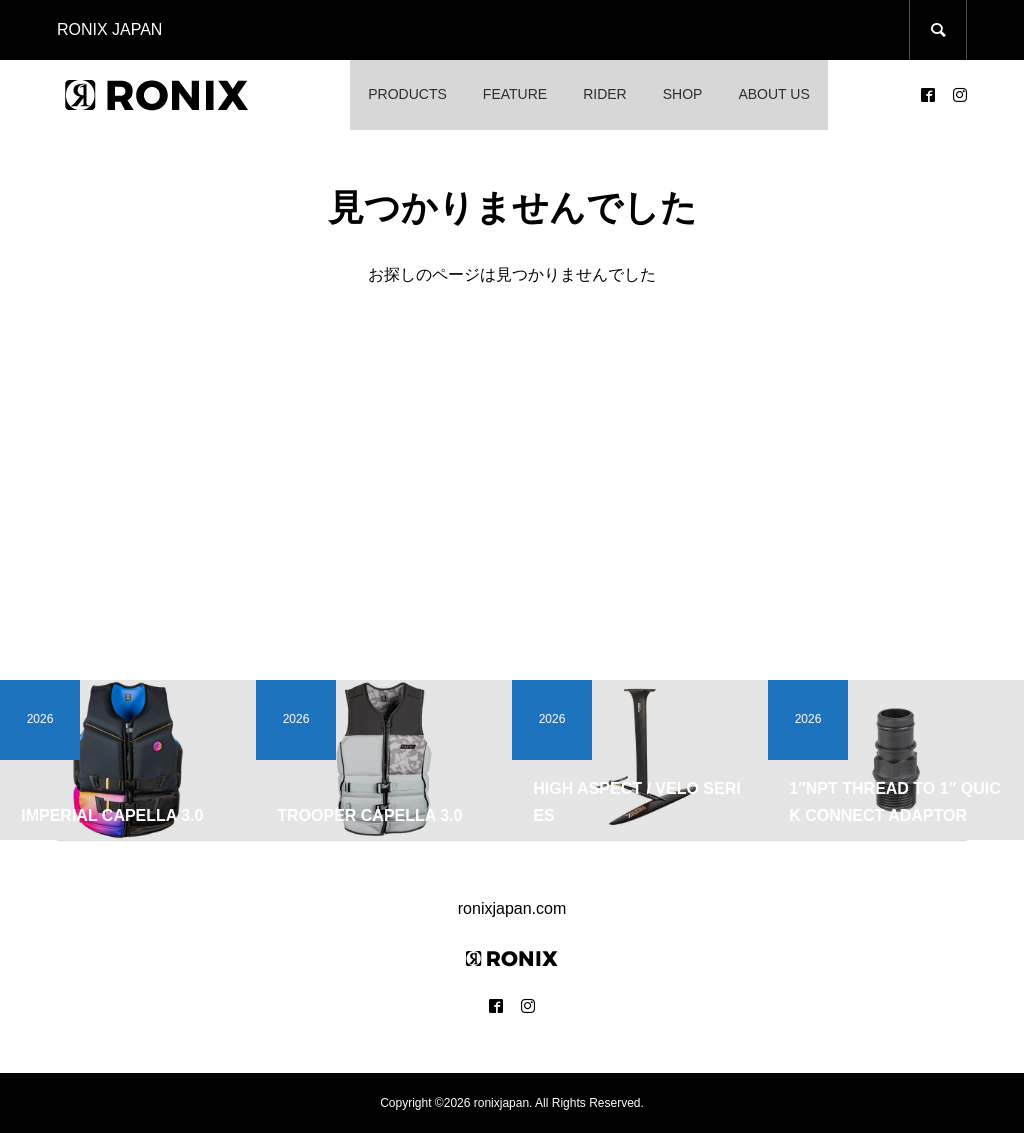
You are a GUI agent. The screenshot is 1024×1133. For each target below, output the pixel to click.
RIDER (605, 94)
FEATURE (515, 94)
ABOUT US (773, 94)
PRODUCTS (407, 94)
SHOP (683, 94)
